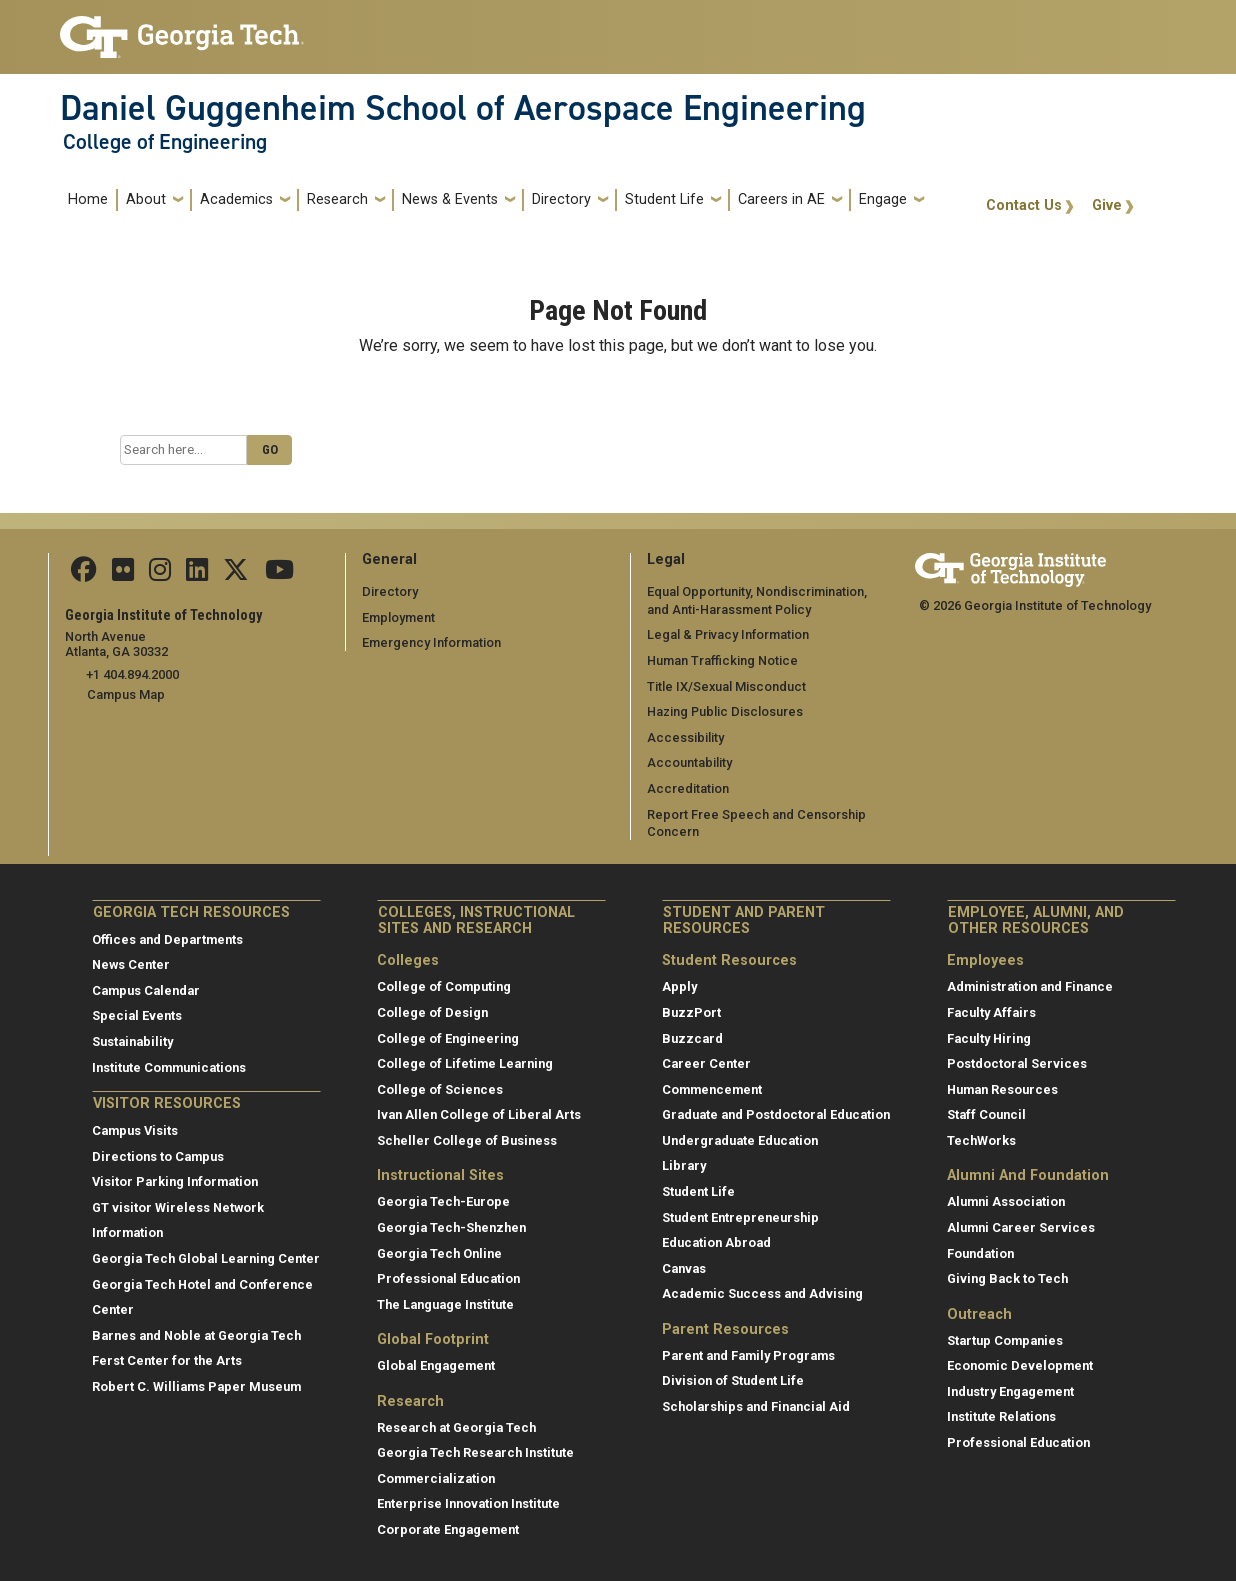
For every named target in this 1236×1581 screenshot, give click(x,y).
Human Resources (1002, 1089)
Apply (679, 986)
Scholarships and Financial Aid (756, 1406)
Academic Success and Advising (762, 1293)
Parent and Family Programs (748, 1355)
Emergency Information (431, 642)
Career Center (706, 1063)
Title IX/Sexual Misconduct (726, 686)
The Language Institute (445, 1304)
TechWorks (981, 1140)
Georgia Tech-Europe (443, 1201)
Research (337, 199)
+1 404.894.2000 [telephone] (132, 674)
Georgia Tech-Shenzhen (451, 1227)
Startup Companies (1005, 1339)
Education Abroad (716, 1242)
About (146, 199)
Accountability (689, 762)
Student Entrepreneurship (740, 1217)
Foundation (980, 1252)
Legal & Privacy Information (728, 634)
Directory (561, 199)
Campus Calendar (146, 990)
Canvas (684, 1268)
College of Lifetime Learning (465, 1063)
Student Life (664, 199)
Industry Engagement (1010, 1391)
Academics (236, 199)
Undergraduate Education (740, 1140)
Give (1107, 205)
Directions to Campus (158, 1156)
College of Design (432, 1012)
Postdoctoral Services (1017, 1063)
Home (88, 199)
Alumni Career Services (1021, 1227)
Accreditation (688, 788)
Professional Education (448, 1278)
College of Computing (444, 986)
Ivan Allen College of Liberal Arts (479, 1114)
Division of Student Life (733, 1380)
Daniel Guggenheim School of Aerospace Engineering (463, 108)
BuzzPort (691, 1012)
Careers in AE (781, 199)
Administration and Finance (1030, 986)
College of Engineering (165, 142)
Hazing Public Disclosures (725, 711)
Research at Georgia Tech (456, 1427)
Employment (398, 617)
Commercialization (436, 1478)
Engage (883, 199)
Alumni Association (1006, 1201)
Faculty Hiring (989, 1037)
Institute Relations (1001, 1416)
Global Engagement (436, 1365)
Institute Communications (169, 1067)
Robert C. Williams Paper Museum (196, 1386)
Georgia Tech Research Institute (475, 1452)
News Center (131, 964)
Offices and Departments (167, 939)
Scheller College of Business (467, 1140)
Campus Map (126, 694)
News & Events (450, 199)
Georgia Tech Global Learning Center (206, 1258)
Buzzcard (692, 1037)
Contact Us (1024, 205)
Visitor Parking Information (175, 1181)
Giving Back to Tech (1007, 1278)
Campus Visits (135, 1130)
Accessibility (685, 737)
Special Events (137, 1015)
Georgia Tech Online (439, 1252)
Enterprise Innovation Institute (468, 1503)
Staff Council (986, 1114)
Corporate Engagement (448, 1529)
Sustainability (132, 1041)
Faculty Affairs (991, 1012)
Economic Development (1020, 1365)
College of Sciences (440, 1089)
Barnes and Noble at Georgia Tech (196, 1335)
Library (684, 1165)
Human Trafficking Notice (722, 660)
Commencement (712, 1089)
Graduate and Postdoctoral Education (776, 1114)
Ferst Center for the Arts (167, 1360)
